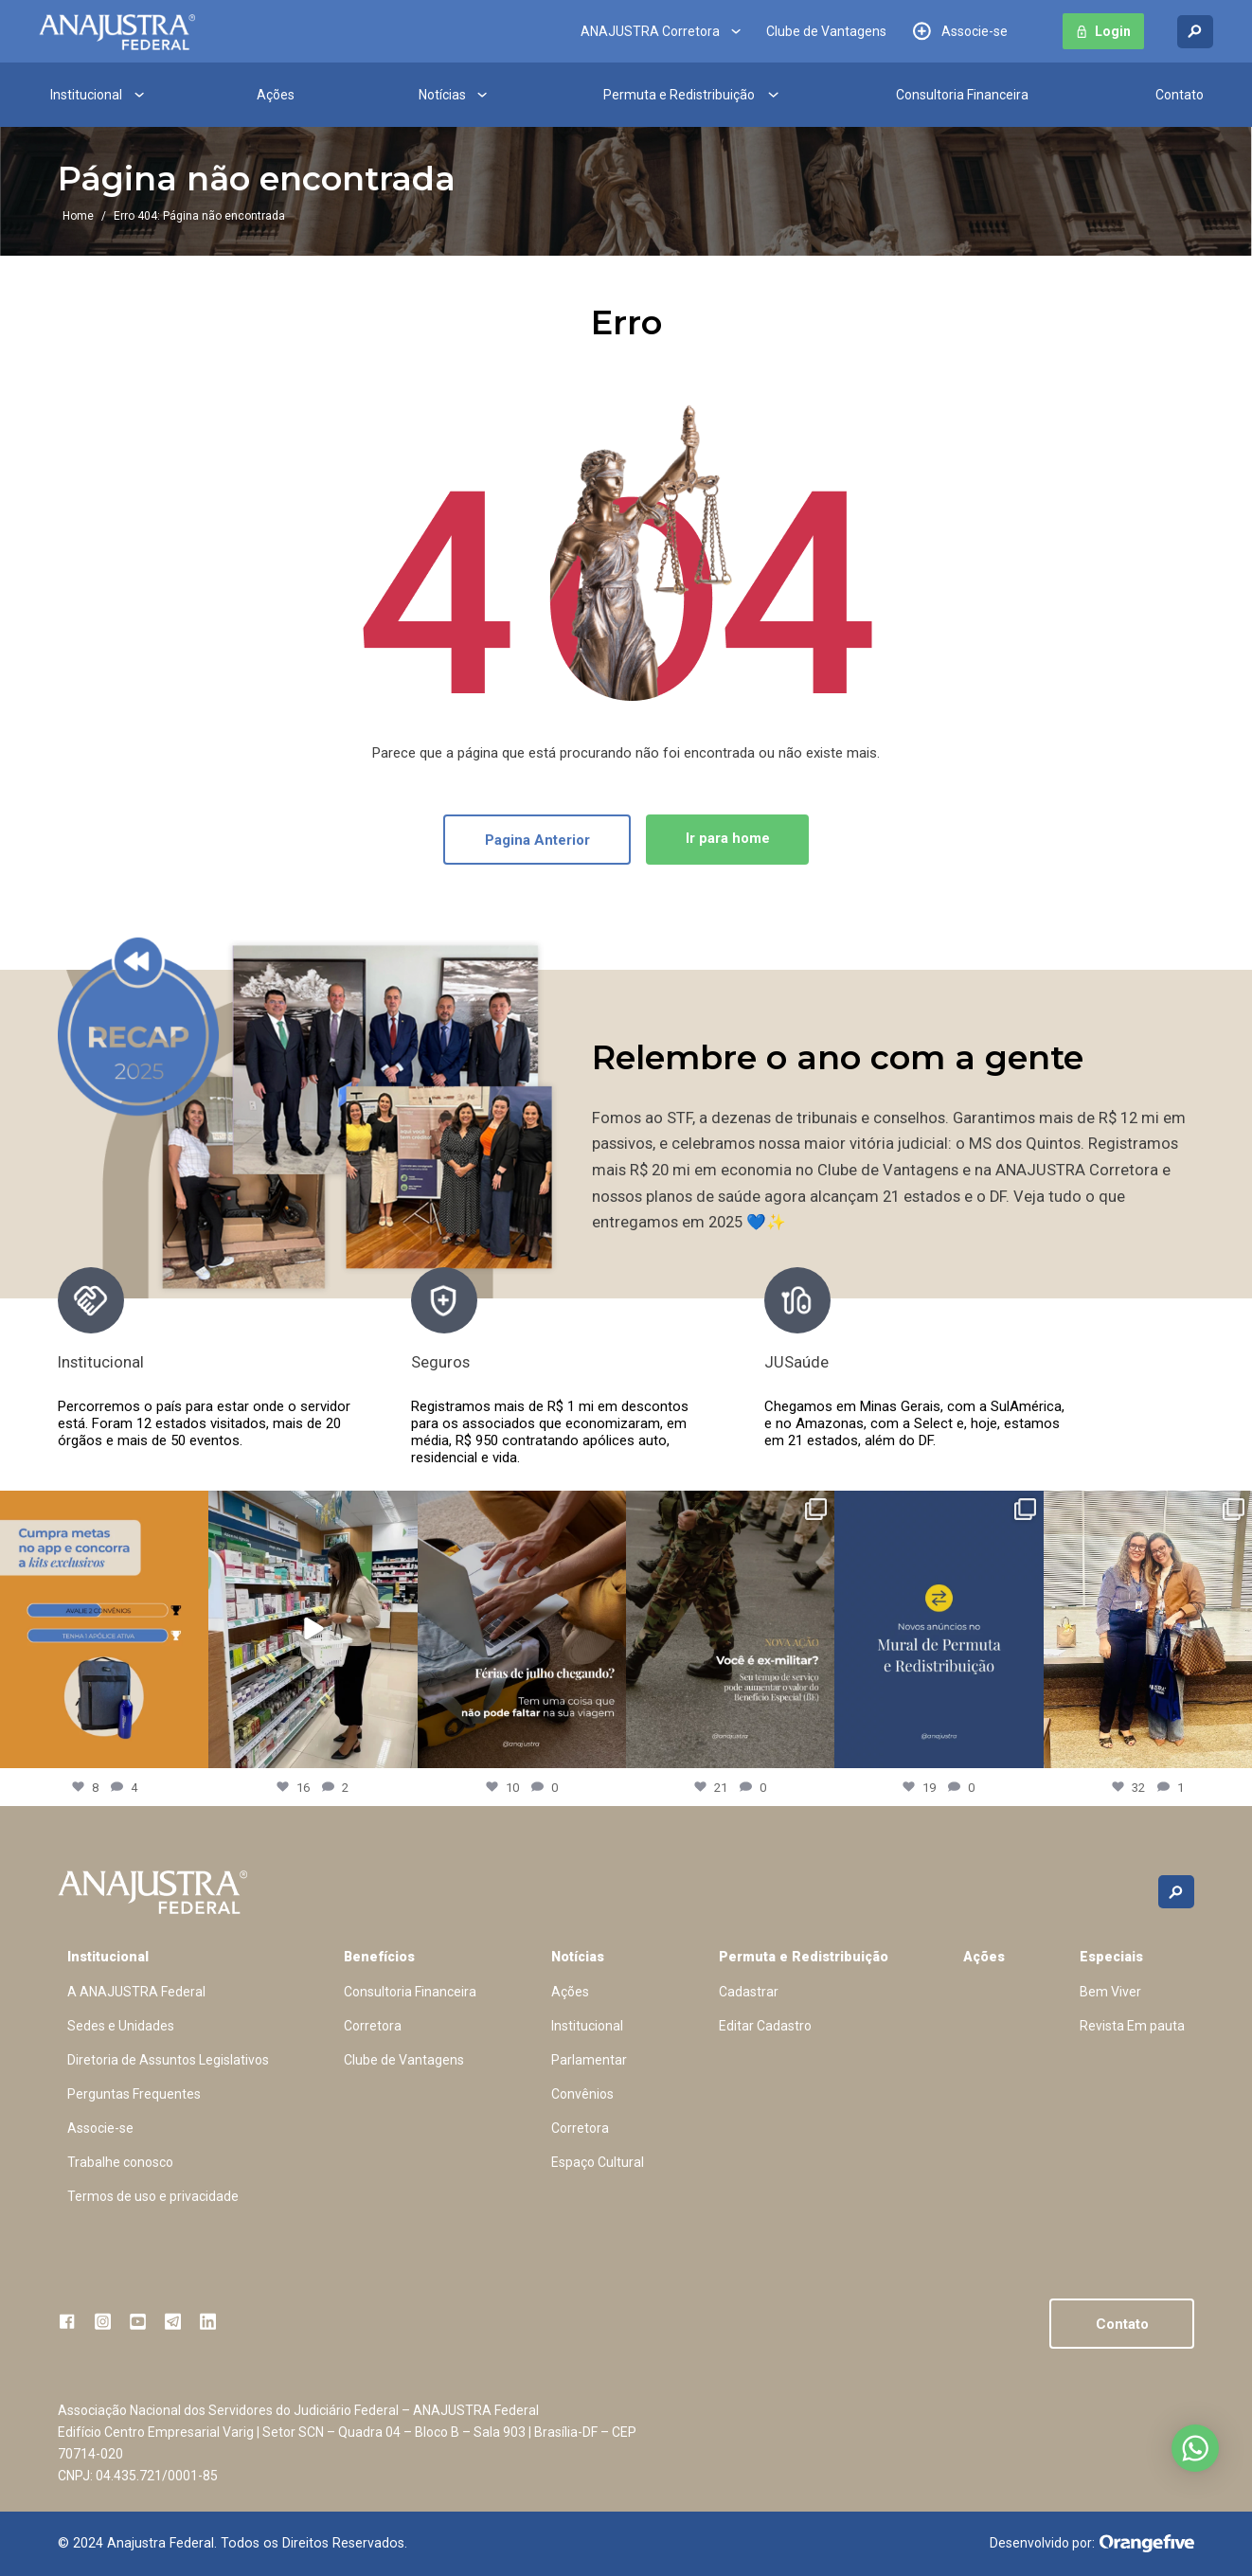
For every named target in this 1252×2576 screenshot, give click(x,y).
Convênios (582, 2094)
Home (78, 216)
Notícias (442, 94)
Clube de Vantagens (826, 31)
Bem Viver (1110, 1991)
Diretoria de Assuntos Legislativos (168, 2059)
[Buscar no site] (1195, 31)
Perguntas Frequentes (134, 2094)
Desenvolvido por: (1092, 2543)
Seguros (440, 1362)
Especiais (1111, 1956)
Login (1113, 31)
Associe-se (974, 31)
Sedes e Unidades (120, 2025)
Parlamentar (589, 2059)
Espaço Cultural (597, 2162)
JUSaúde (796, 1362)
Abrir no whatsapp (1195, 2448)
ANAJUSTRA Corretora (650, 31)
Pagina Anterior (537, 840)
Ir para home (728, 838)
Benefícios (379, 1956)
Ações (276, 94)
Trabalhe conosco (120, 2162)
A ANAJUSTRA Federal (136, 1991)
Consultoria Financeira (962, 94)
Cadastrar (748, 1991)
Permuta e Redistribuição (679, 94)
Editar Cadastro (765, 2025)
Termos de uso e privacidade (153, 2196)
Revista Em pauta (1132, 2025)
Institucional (86, 94)
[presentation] (1103, 1367)
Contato (1179, 94)
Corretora (373, 2025)
